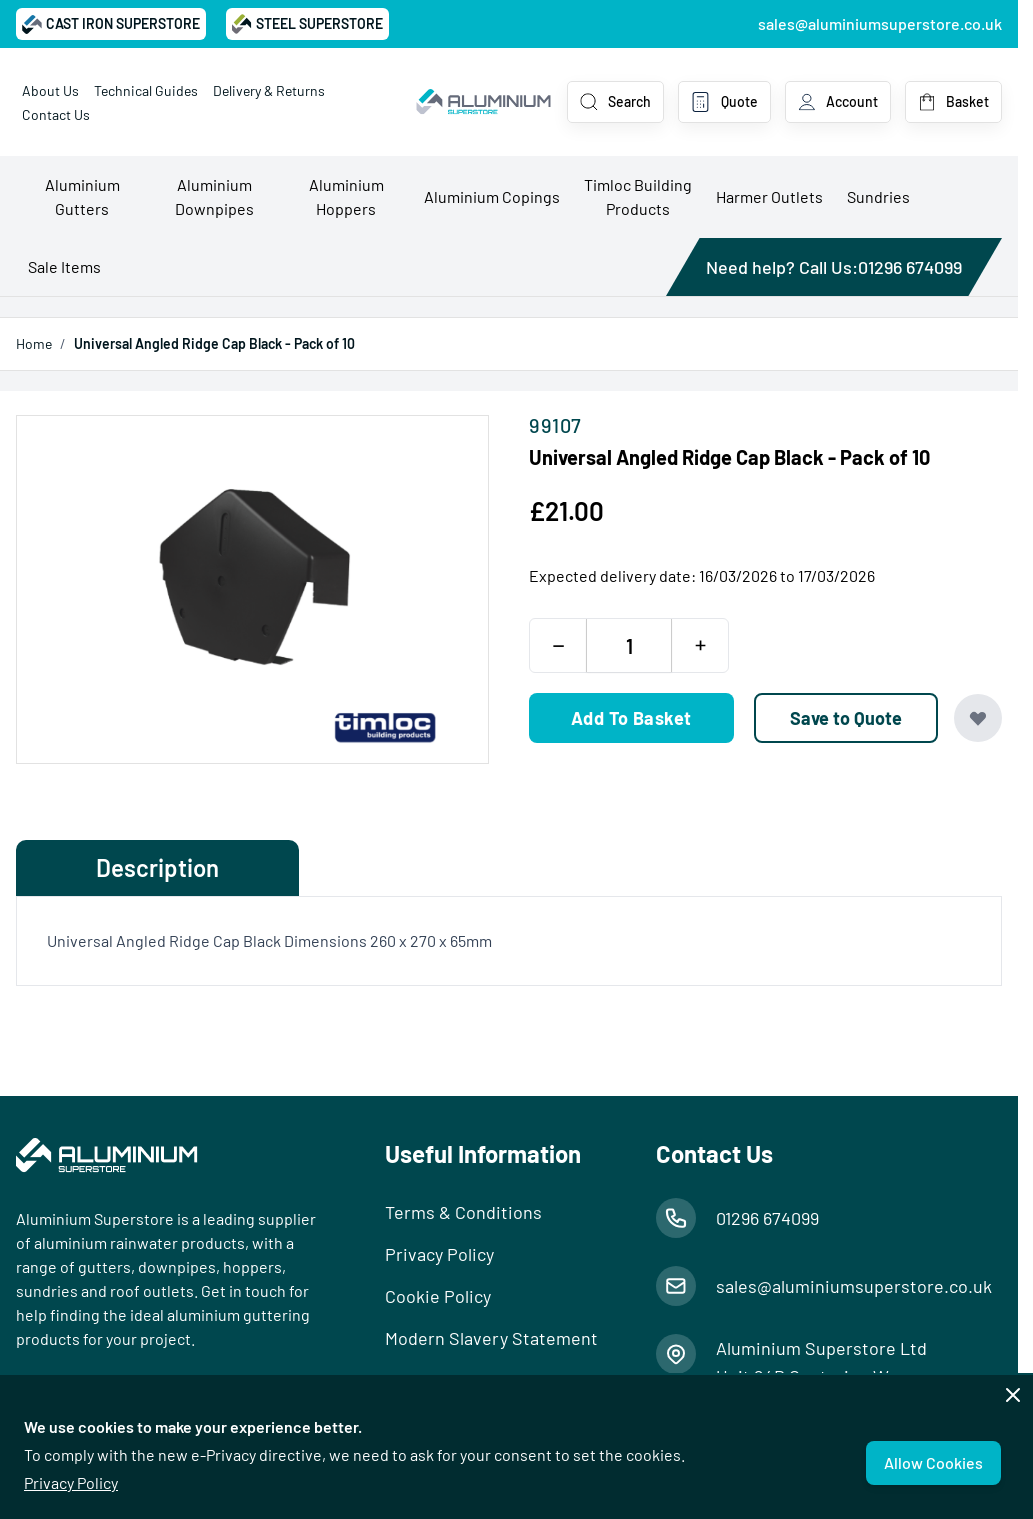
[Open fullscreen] (252, 589)
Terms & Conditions (463, 1212)
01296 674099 (910, 267)
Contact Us (56, 114)
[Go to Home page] (483, 102)
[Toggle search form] (615, 102)
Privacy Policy (71, 1482)
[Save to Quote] (846, 718)
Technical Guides (146, 90)
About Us (50, 90)
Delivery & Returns (269, 90)
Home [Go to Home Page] (34, 343)
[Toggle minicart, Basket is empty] (953, 102)
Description (157, 867)
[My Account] (838, 102)
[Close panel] (1013, 1395)
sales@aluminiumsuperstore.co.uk (880, 23)
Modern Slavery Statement (491, 1338)
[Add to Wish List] (978, 718)
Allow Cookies (933, 1462)
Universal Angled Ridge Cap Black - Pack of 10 (214, 343)
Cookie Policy (438, 1296)
